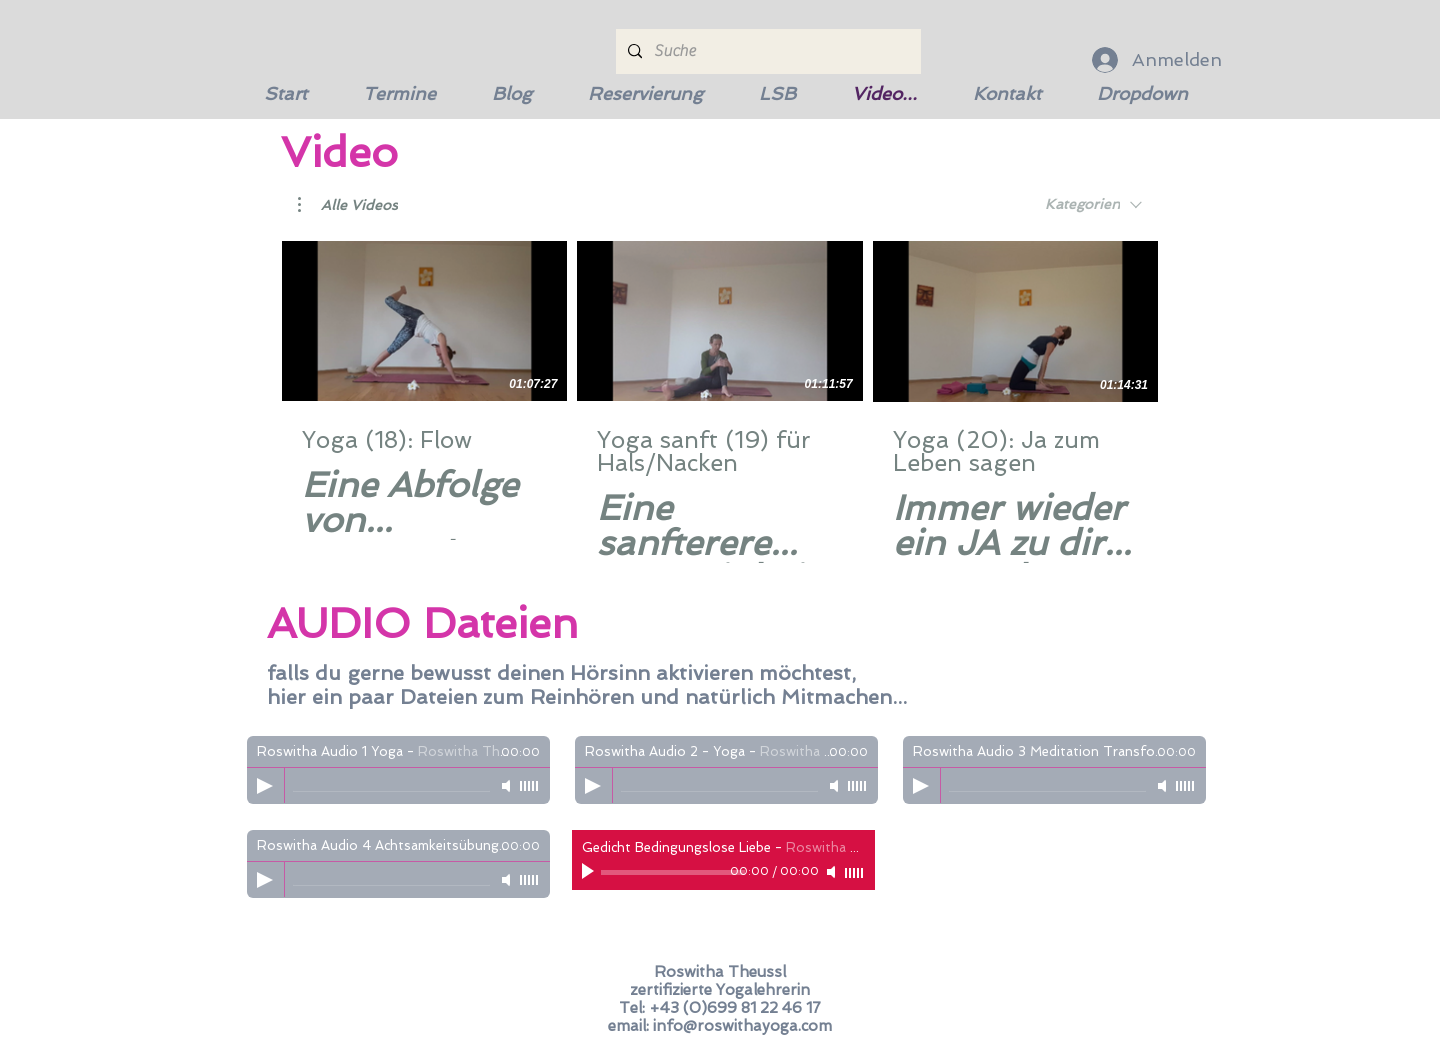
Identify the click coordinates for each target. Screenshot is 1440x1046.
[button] (348, 205)
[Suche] (766, 51)
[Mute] (508, 786)
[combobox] (1093, 204)
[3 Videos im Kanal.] (720, 402)
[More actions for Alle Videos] (348, 205)
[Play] (265, 786)
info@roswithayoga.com (742, 1026)
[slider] (530, 786)
